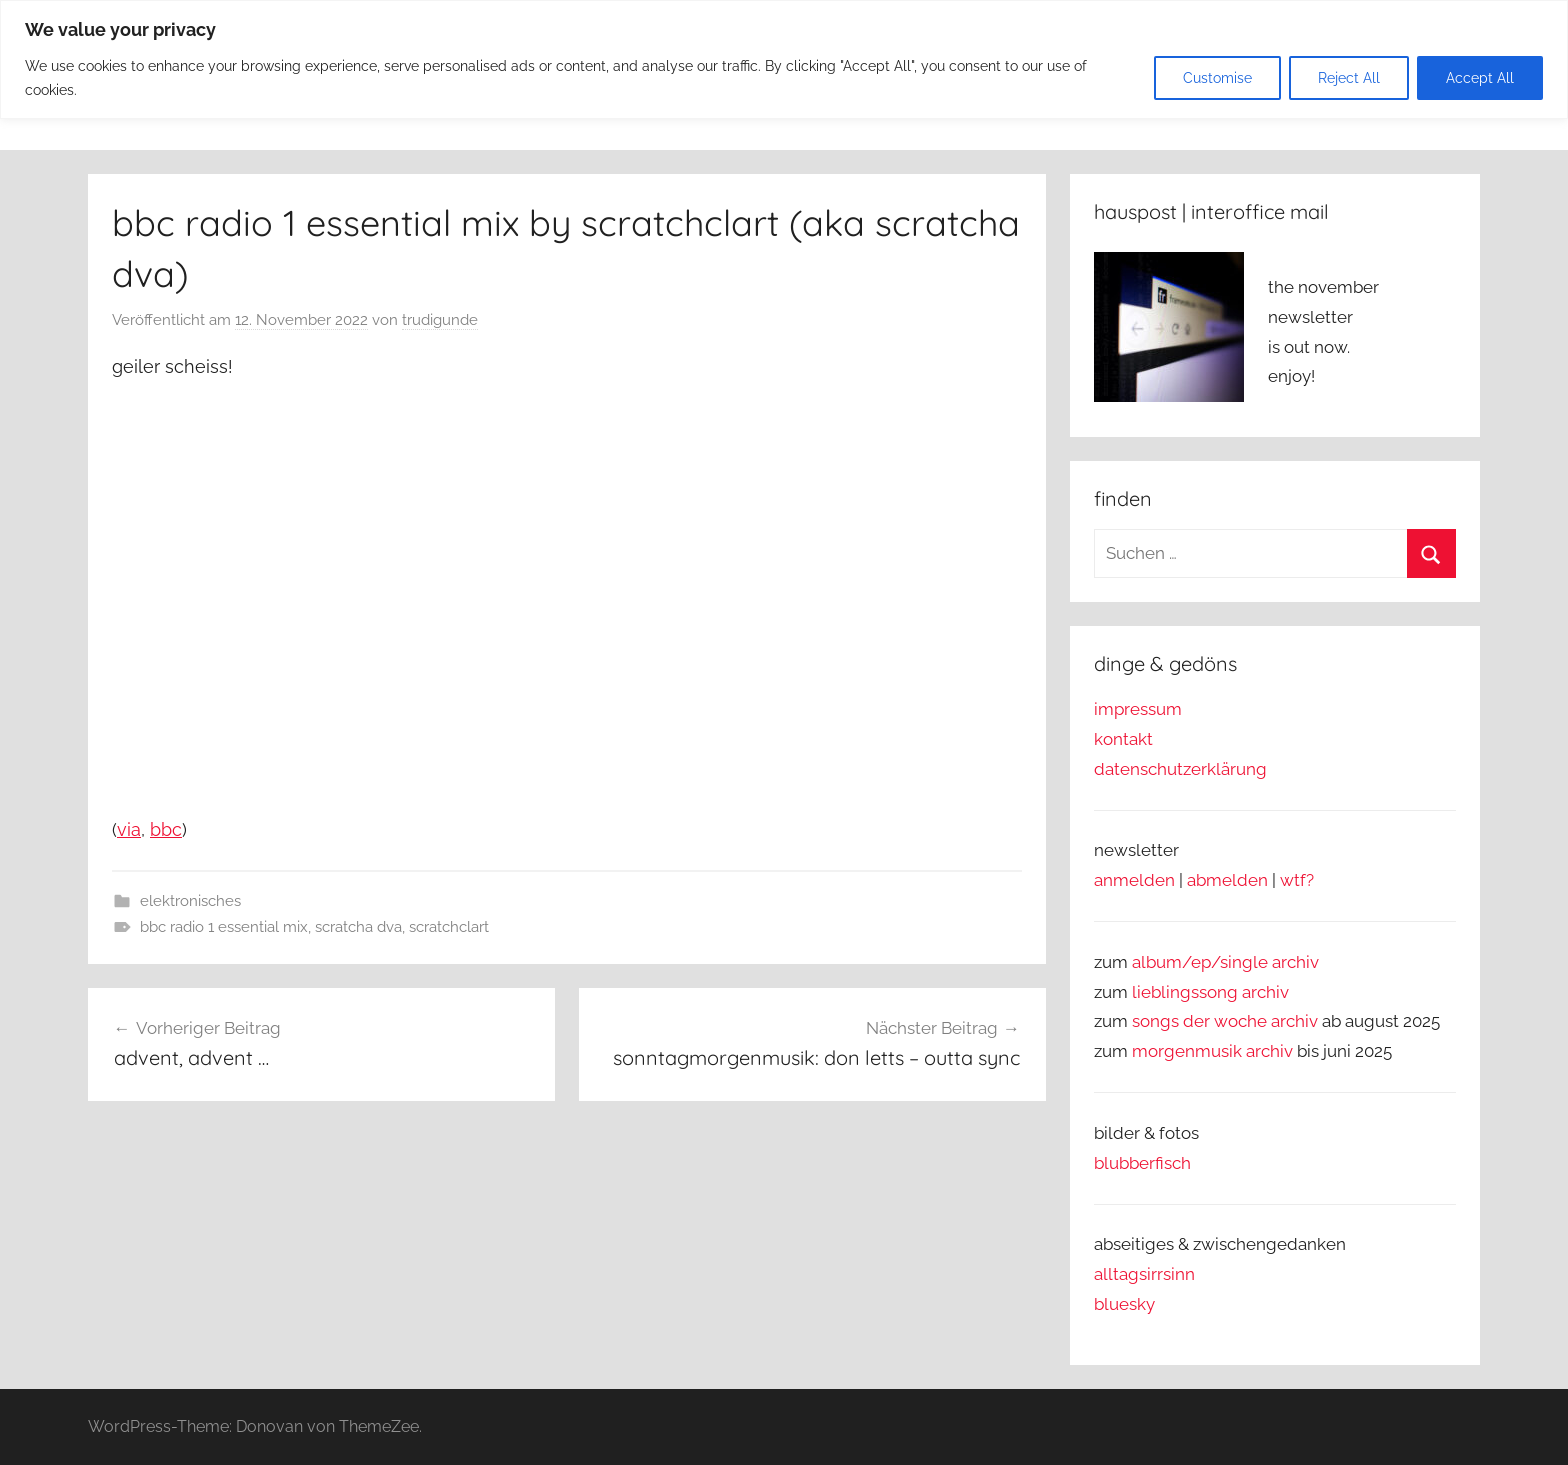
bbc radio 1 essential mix (224, 927)
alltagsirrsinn (1144, 1274)
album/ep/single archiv (1225, 962)
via (129, 829)
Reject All (1349, 78)
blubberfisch (1142, 1163)
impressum (1138, 709)
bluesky (1124, 1304)
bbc (166, 829)
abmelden (1227, 880)
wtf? (1297, 880)
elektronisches (190, 901)
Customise (1217, 78)
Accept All (1480, 78)
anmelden (1134, 880)
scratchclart (449, 927)
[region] (784, 59)
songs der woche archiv (1225, 1021)
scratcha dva (358, 927)
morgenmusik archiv (1212, 1051)
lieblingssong (1187, 992)
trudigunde (440, 320)
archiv (1265, 992)
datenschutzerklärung (1180, 769)
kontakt (1123, 739)
